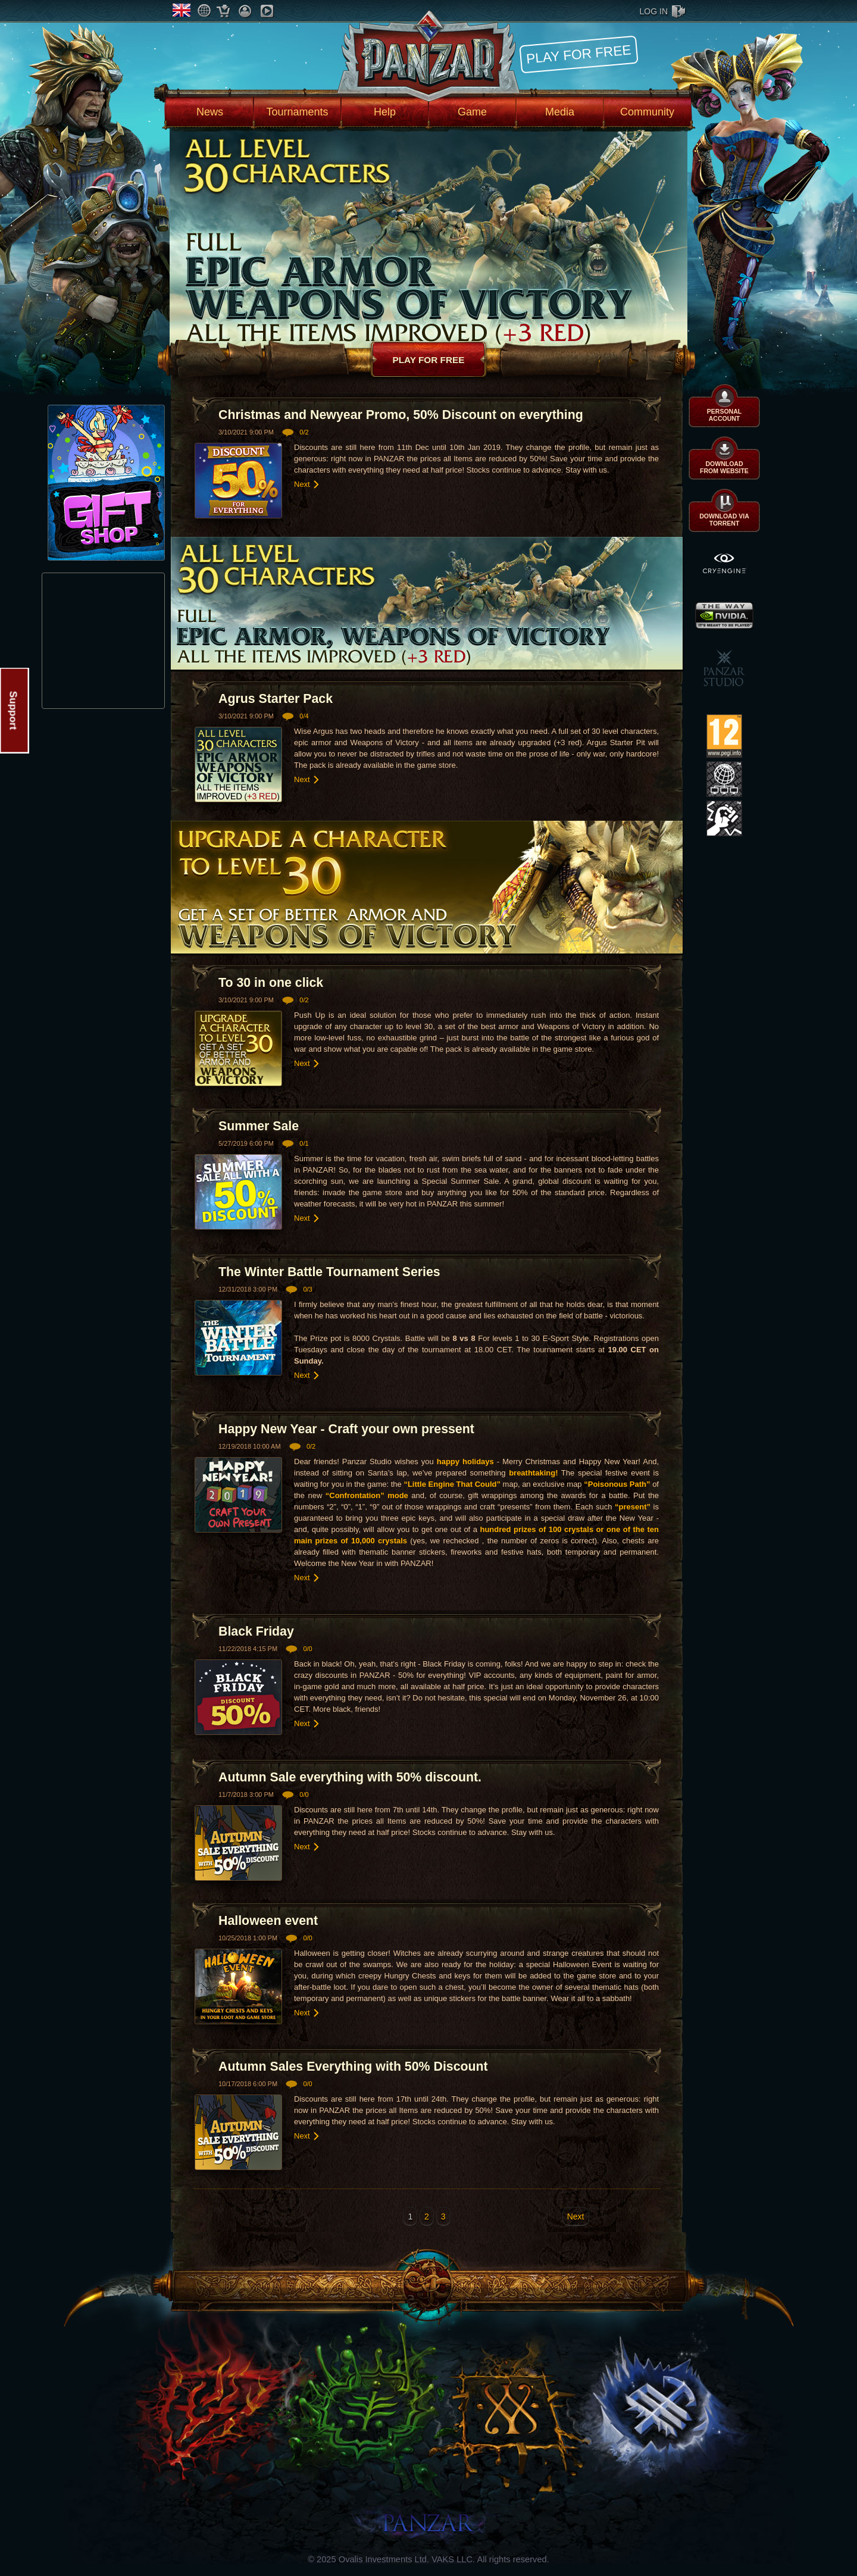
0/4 (303, 716)
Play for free (578, 54)
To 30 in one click (270, 983)
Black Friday (256, 1631)
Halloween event (268, 1921)
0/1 (303, 1143)
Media (559, 112)
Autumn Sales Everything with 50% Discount (353, 2066)
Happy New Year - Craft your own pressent (346, 1429)
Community (647, 112)
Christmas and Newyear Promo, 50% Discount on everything (400, 415)
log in (654, 11)
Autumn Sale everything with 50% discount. (349, 1777)
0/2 (303, 432)
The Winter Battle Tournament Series (329, 1272)
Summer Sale (258, 1126)
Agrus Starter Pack (275, 699)
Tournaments (297, 112)
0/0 (307, 1648)
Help (385, 112)
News (209, 112)
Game (472, 112)
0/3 (307, 1289)
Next (302, 484)
